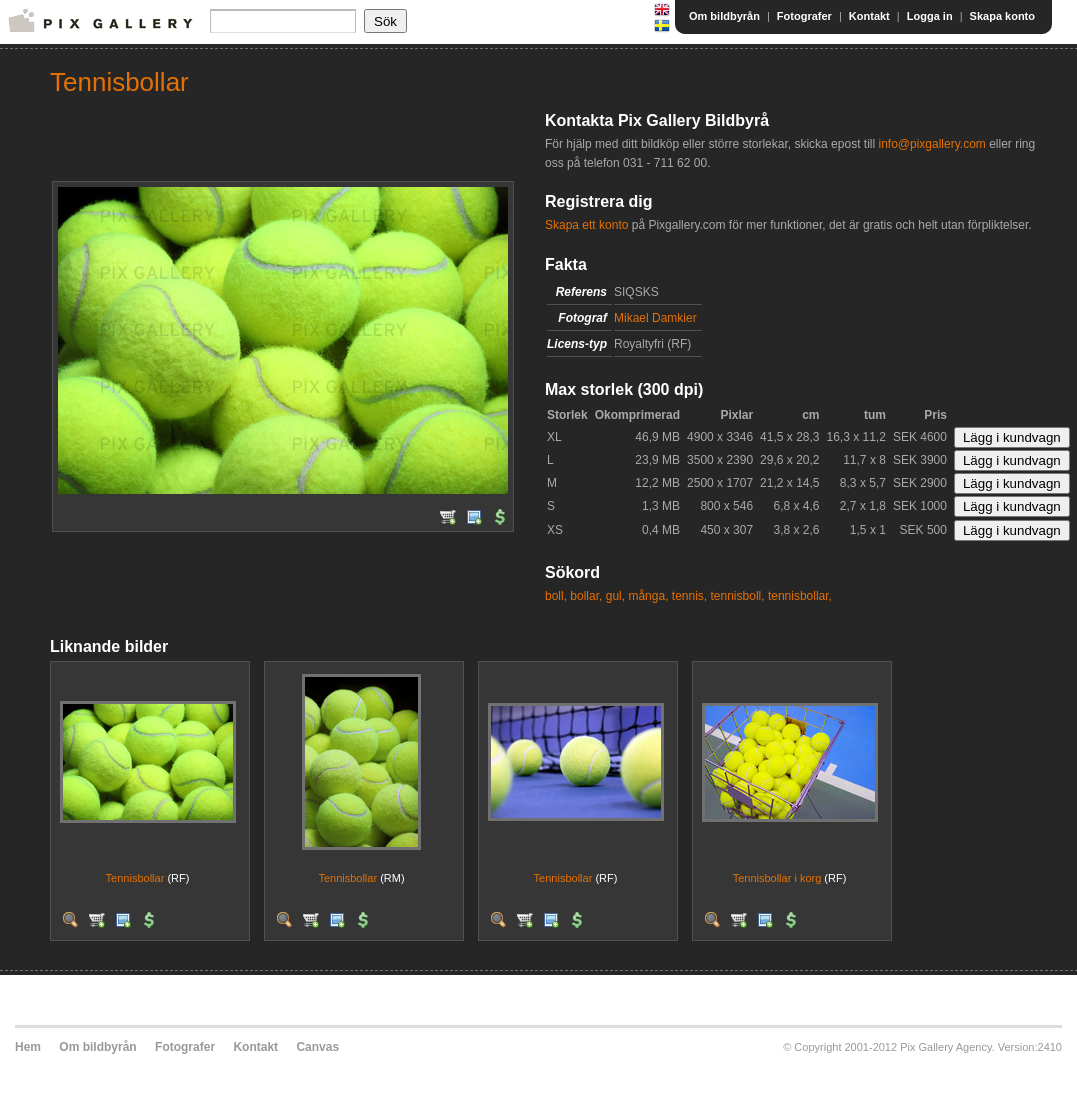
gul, (615, 596)
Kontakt (869, 16)
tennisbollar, (800, 596)
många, (648, 596)
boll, (556, 596)
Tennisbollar (135, 878)
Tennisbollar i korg (777, 878)
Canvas (317, 1047)
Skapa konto (1002, 16)
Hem (28, 1047)
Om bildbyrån (724, 16)
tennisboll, (738, 596)
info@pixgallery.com (931, 144)
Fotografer (804, 16)
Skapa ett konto (586, 225)
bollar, (586, 596)
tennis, (689, 596)
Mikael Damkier (655, 318)
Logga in (930, 16)
